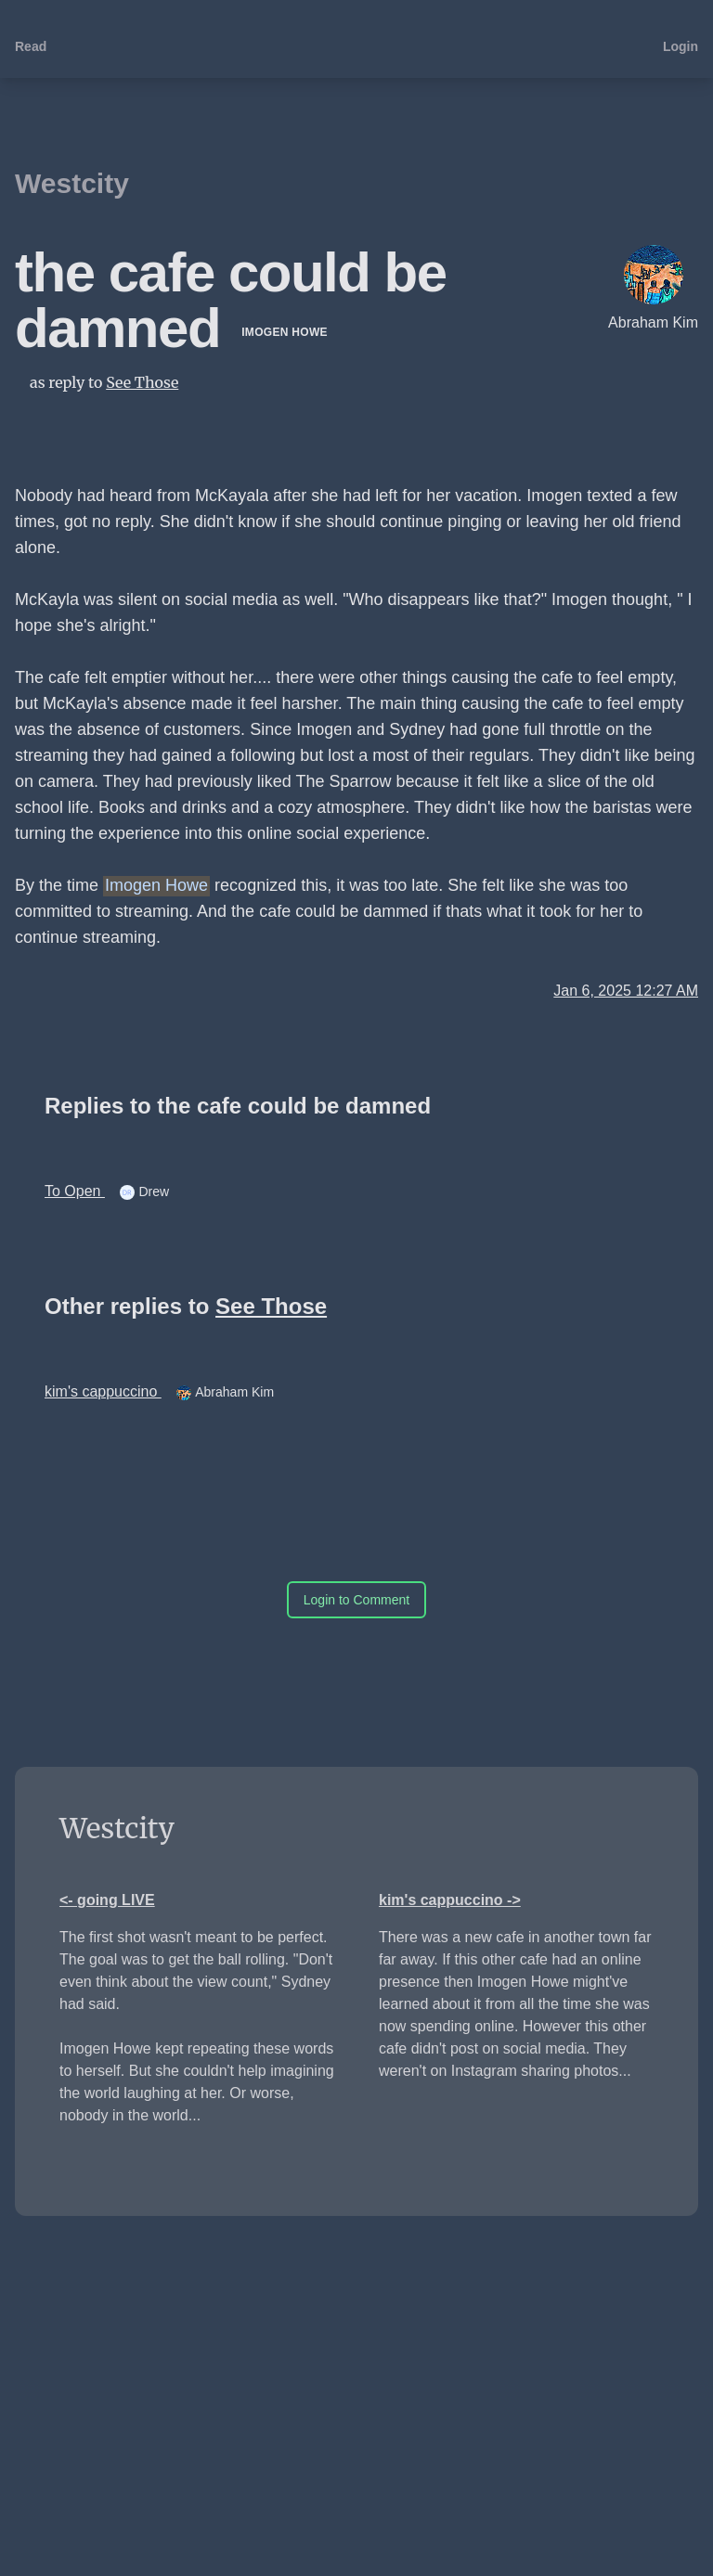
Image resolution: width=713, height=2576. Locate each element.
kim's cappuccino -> (450, 1900)
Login (680, 46)
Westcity (72, 183)
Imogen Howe (284, 332)
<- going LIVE (107, 1900)
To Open (75, 1191)
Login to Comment (356, 1599)
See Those (142, 382)
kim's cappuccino (103, 1391)
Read (30, 46)
